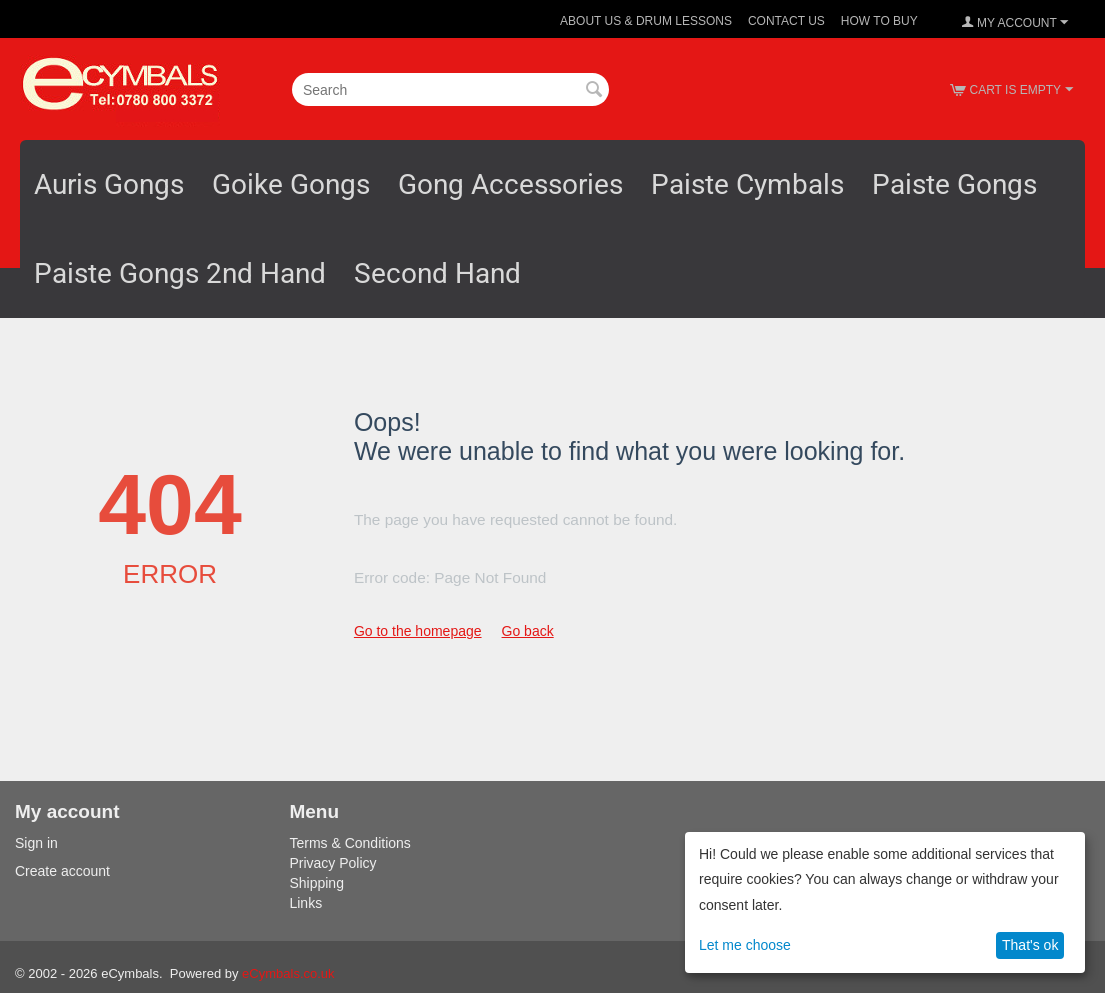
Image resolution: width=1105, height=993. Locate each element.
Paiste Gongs (954, 184)
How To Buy (879, 21)
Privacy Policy (332, 863)
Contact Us (786, 21)
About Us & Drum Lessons (646, 21)
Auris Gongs (109, 184)
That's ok (1030, 945)
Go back (528, 631)
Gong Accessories (510, 184)
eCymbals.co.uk (288, 973)
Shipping (316, 883)
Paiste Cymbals (747, 184)
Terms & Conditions (349, 843)
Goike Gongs (291, 184)
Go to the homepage (418, 631)
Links (305, 903)
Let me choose (745, 945)
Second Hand (437, 273)
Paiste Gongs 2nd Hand (180, 273)
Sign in (36, 843)
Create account (62, 871)
